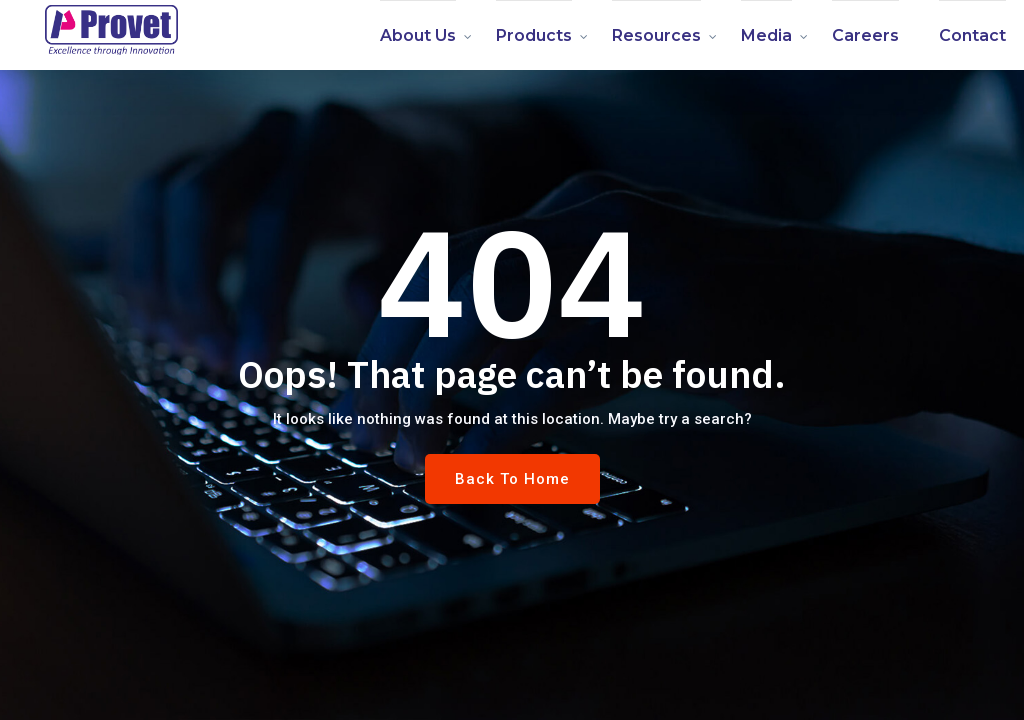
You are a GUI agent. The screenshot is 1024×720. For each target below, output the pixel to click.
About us (418, 35)
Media (766, 35)
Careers (865, 35)
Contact (972, 35)
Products (534, 35)
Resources (656, 35)
